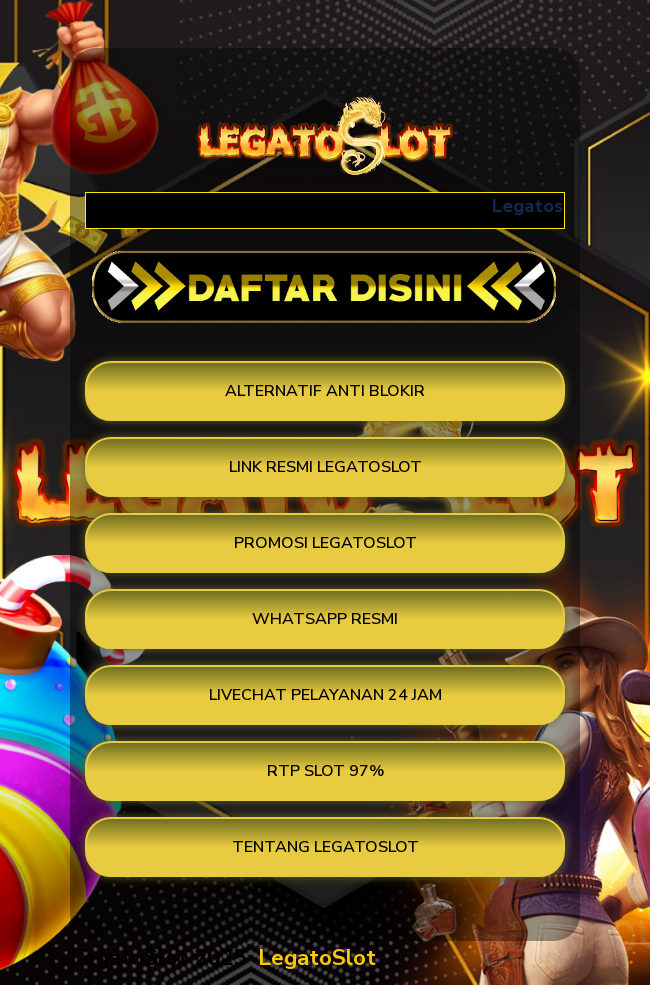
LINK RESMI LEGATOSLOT (325, 467)
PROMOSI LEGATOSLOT (325, 543)
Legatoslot (547, 206)
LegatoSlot (317, 957)
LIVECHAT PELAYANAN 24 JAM (325, 695)
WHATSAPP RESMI (325, 619)
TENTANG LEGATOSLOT (325, 847)
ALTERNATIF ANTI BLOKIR (325, 391)
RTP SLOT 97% (325, 771)
